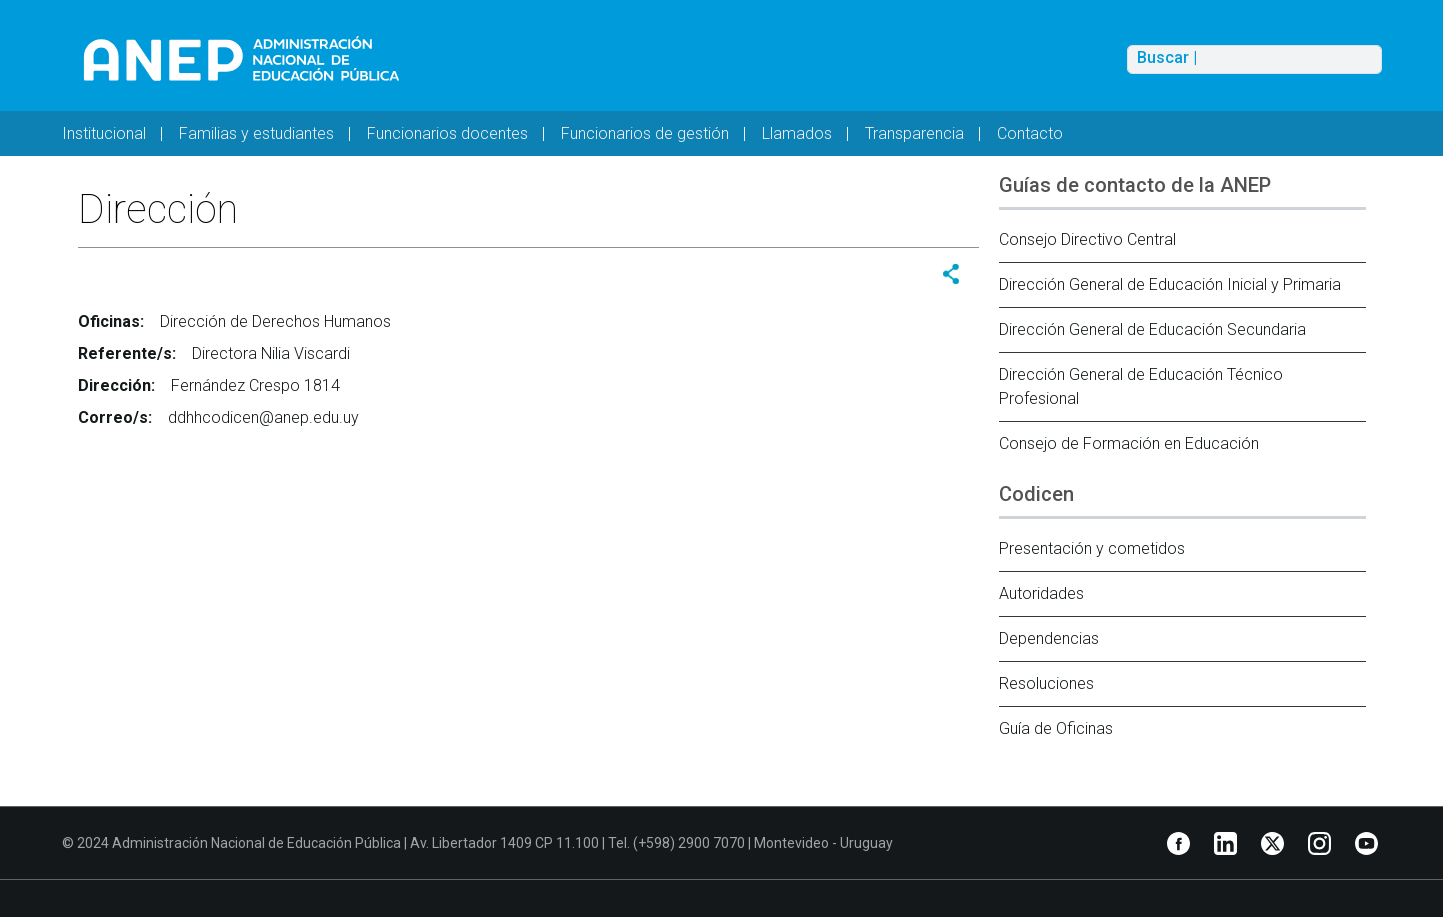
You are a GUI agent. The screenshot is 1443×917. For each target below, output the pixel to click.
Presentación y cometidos (1092, 548)
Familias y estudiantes (256, 133)
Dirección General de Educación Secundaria (1152, 329)
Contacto (1030, 133)
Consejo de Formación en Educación (1129, 443)
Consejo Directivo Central (1087, 239)
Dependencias (1049, 638)
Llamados (797, 133)
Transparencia (914, 133)
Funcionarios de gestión (645, 133)
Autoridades (1041, 593)
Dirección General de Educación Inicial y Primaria (1170, 284)
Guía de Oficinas (1056, 728)
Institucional (104, 133)
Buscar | (1167, 58)
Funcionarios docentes (447, 133)
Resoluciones (1046, 683)
